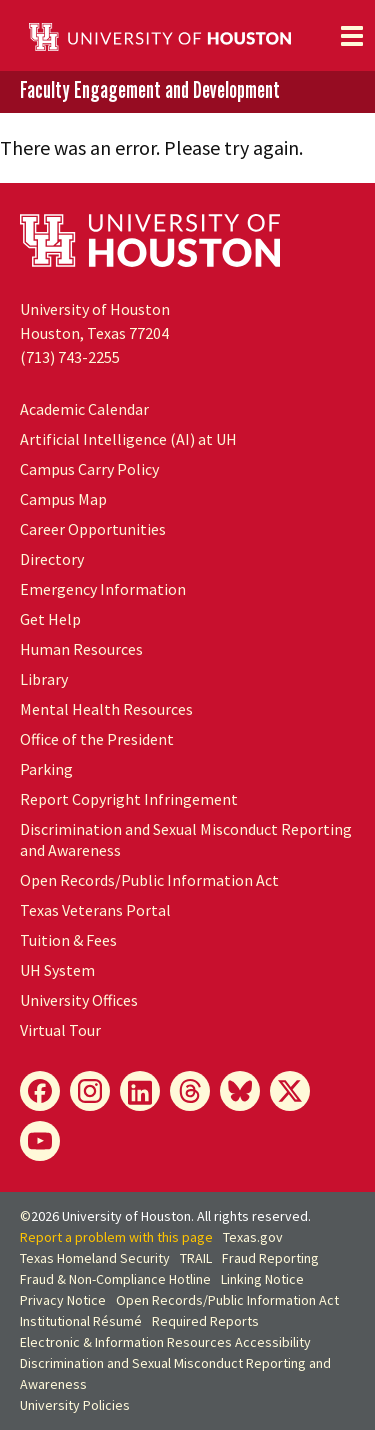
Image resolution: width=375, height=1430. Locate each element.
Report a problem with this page (116, 1237)
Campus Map (63, 499)
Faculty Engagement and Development (150, 90)
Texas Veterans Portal (95, 910)
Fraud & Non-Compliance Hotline (115, 1279)
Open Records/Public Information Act (149, 880)
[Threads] (190, 1091)
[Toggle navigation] (352, 36)
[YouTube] (40, 1141)
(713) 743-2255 (70, 357)
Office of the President (97, 739)
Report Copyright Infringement (129, 799)
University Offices (79, 1000)
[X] (290, 1091)
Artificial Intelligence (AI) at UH (128, 439)
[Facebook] (40, 1091)
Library (44, 679)
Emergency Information (103, 589)
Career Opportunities (93, 529)
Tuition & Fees (68, 940)
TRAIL (196, 1258)
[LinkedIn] (140, 1091)
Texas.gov (253, 1237)
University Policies (75, 1405)
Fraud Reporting (270, 1258)
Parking (46, 769)
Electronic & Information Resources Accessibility (165, 1342)
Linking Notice (262, 1279)
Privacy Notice (63, 1300)
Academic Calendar (84, 409)
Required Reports (205, 1321)
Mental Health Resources (106, 709)
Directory (52, 559)
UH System (57, 970)
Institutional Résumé (81, 1321)
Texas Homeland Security (95, 1258)
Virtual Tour (60, 1030)
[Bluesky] (240, 1091)
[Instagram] (90, 1091)
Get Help (50, 619)
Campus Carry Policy (89, 469)
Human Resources (81, 649)
